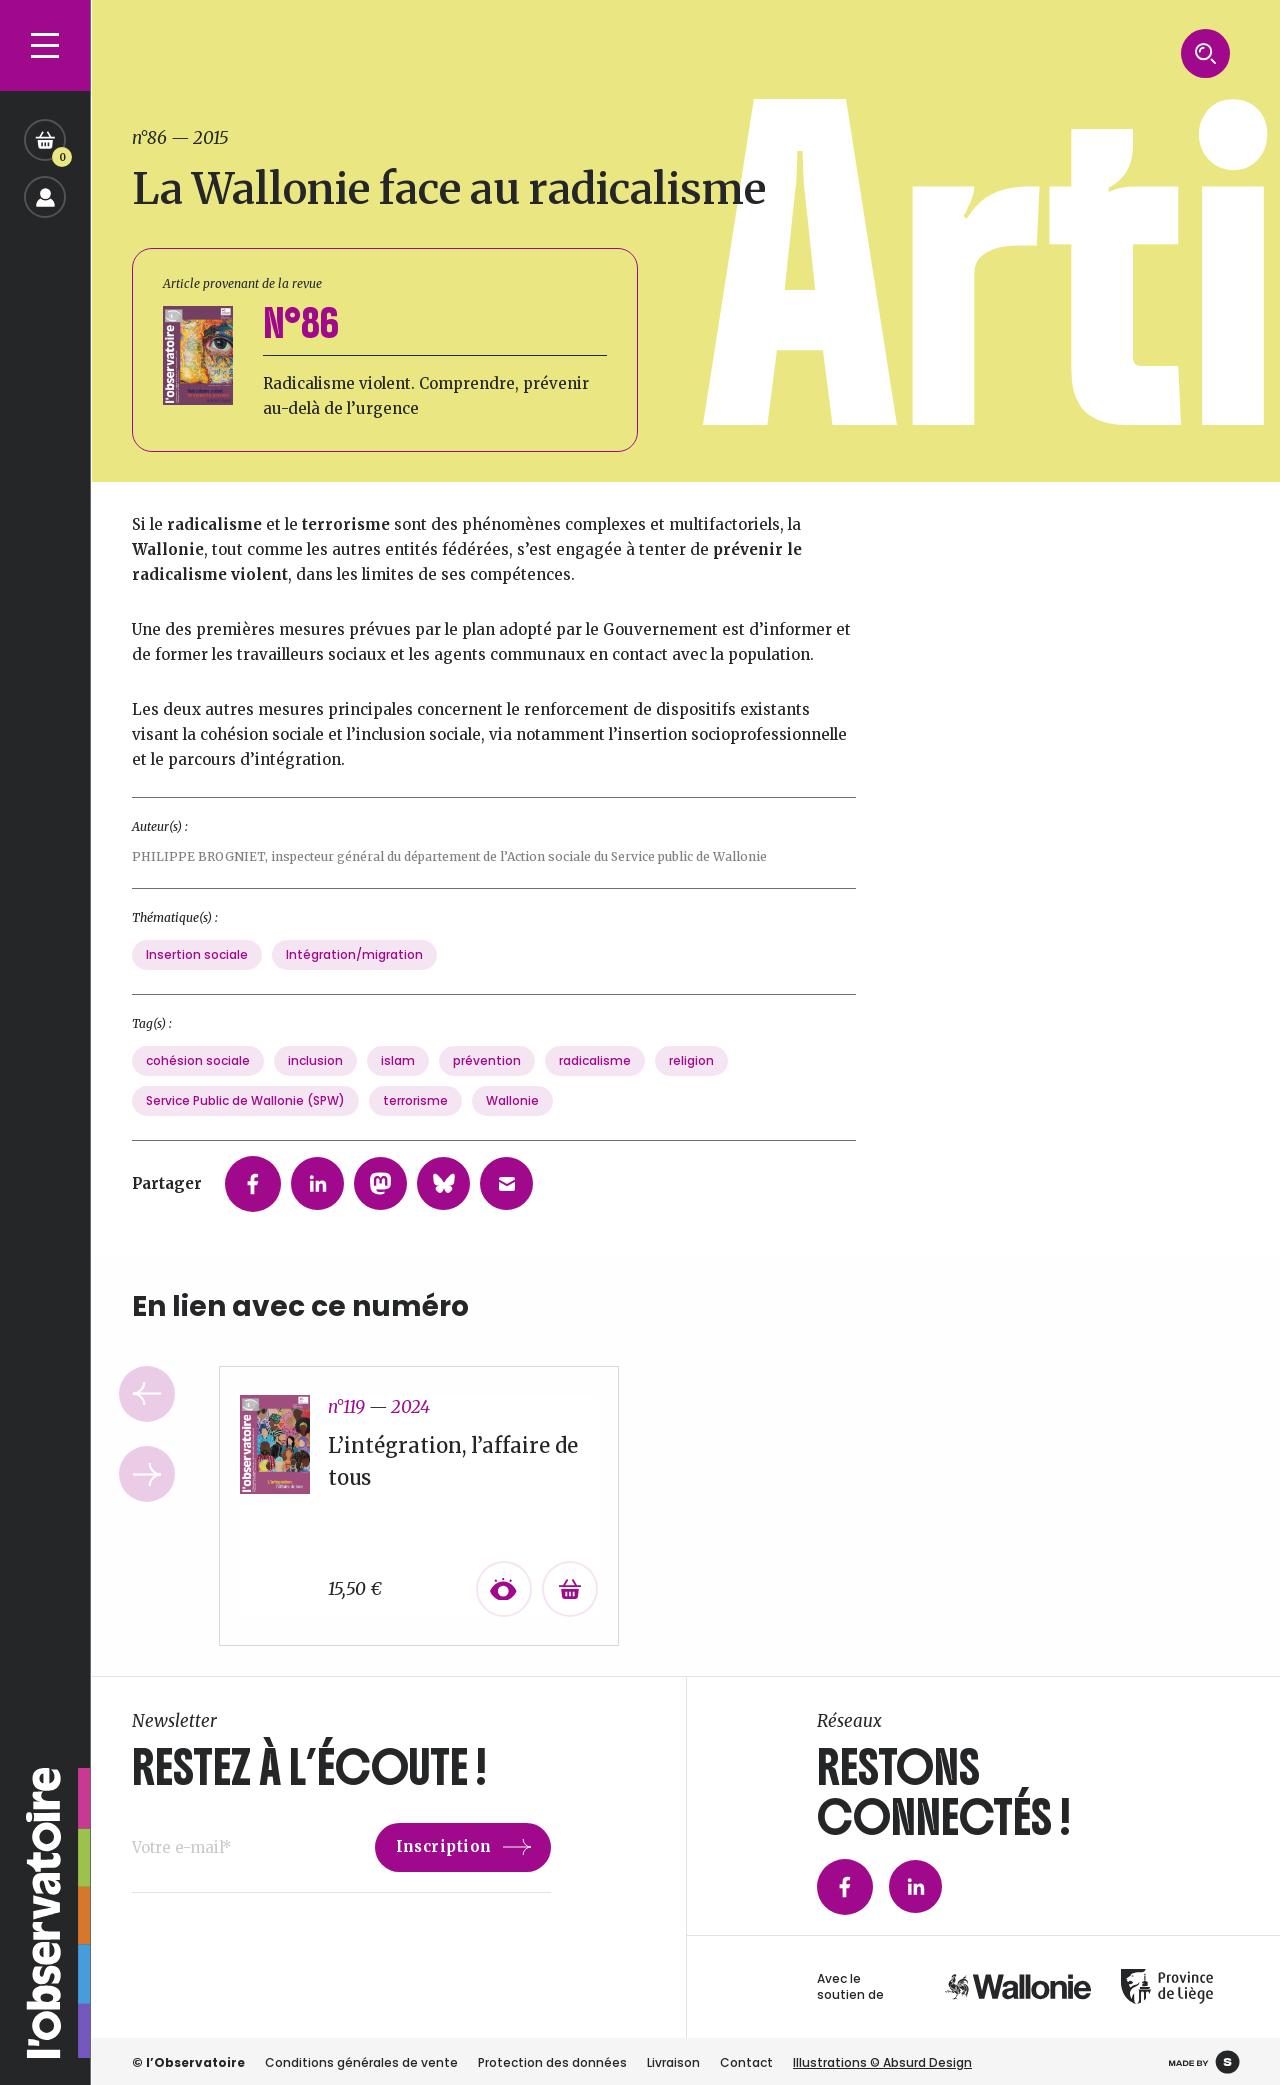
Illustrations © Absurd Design (882, 2062)
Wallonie (512, 1116)
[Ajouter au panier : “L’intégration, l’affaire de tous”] (570, 1605)
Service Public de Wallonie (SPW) (245, 1116)
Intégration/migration (354, 970)
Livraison (673, 2062)
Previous (147, 1410)
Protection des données (552, 2062)
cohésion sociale (198, 1076)
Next (147, 1490)
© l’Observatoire (188, 2062)
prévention (487, 1076)
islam (398, 1076)
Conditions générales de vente (361, 2062)
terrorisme (415, 1116)
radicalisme (595, 1076)
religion (691, 1076)
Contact (746, 2062)
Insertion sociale (197, 970)
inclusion (315, 1076)
